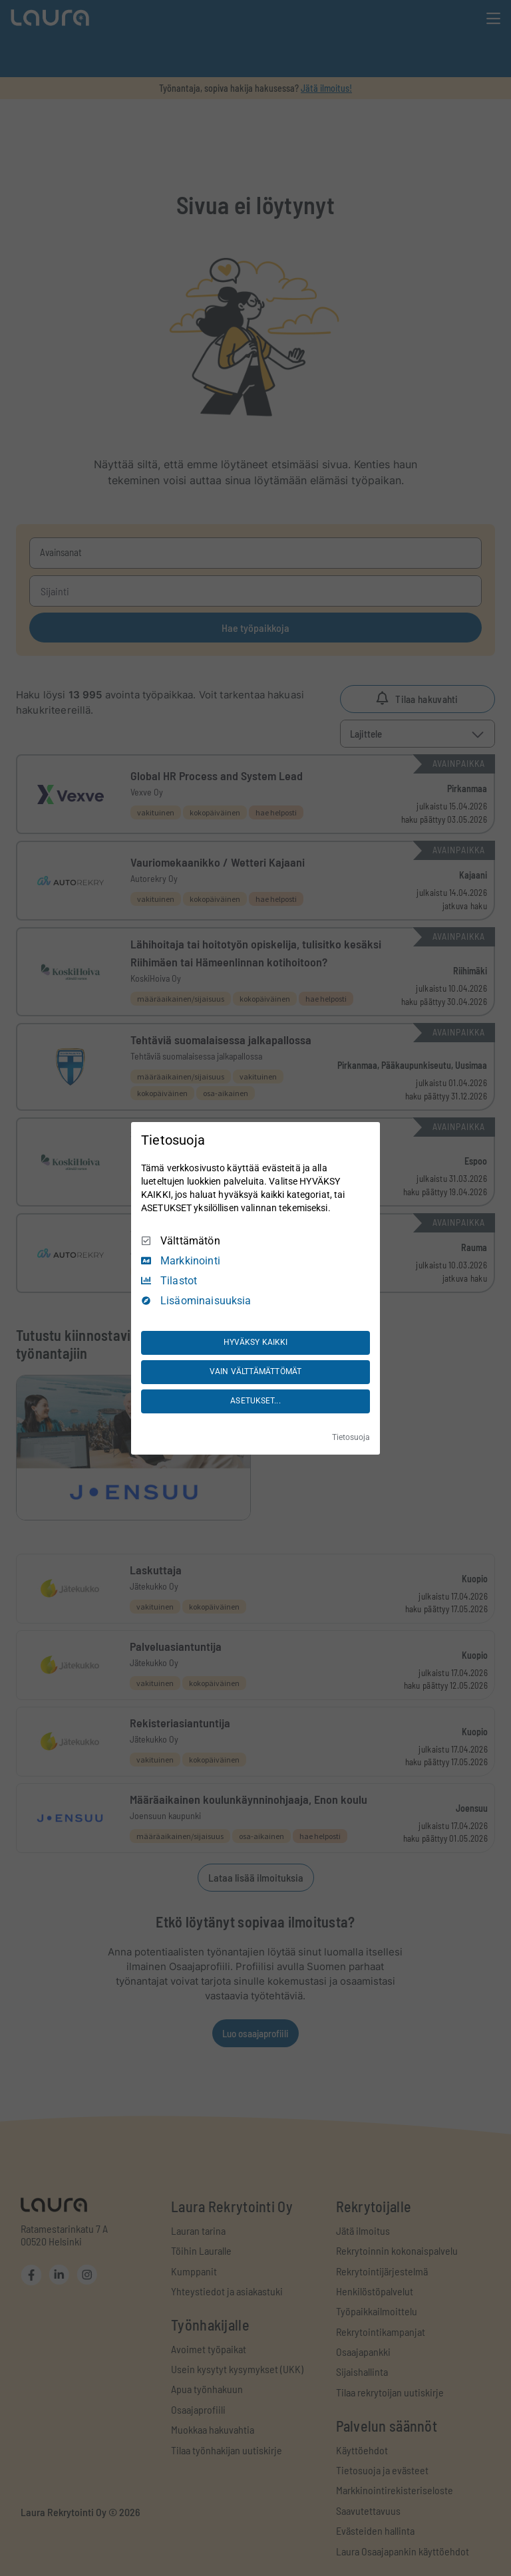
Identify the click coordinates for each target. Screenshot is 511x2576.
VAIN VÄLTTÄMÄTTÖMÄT (255, 1371)
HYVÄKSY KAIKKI (256, 1342)
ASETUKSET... (255, 1400)
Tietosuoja (351, 1437)
